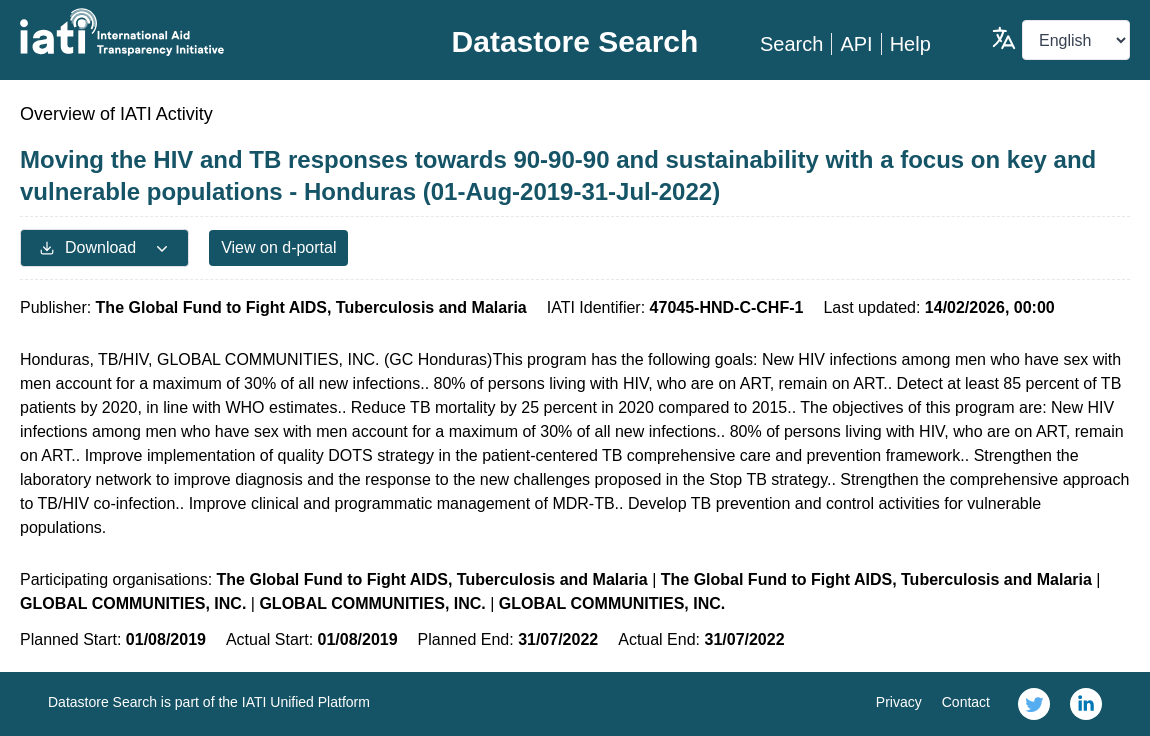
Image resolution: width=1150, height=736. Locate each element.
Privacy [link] (899, 702)
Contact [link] (966, 702)
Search (791, 44)
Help (910, 44)
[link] (1034, 704)
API (856, 44)
